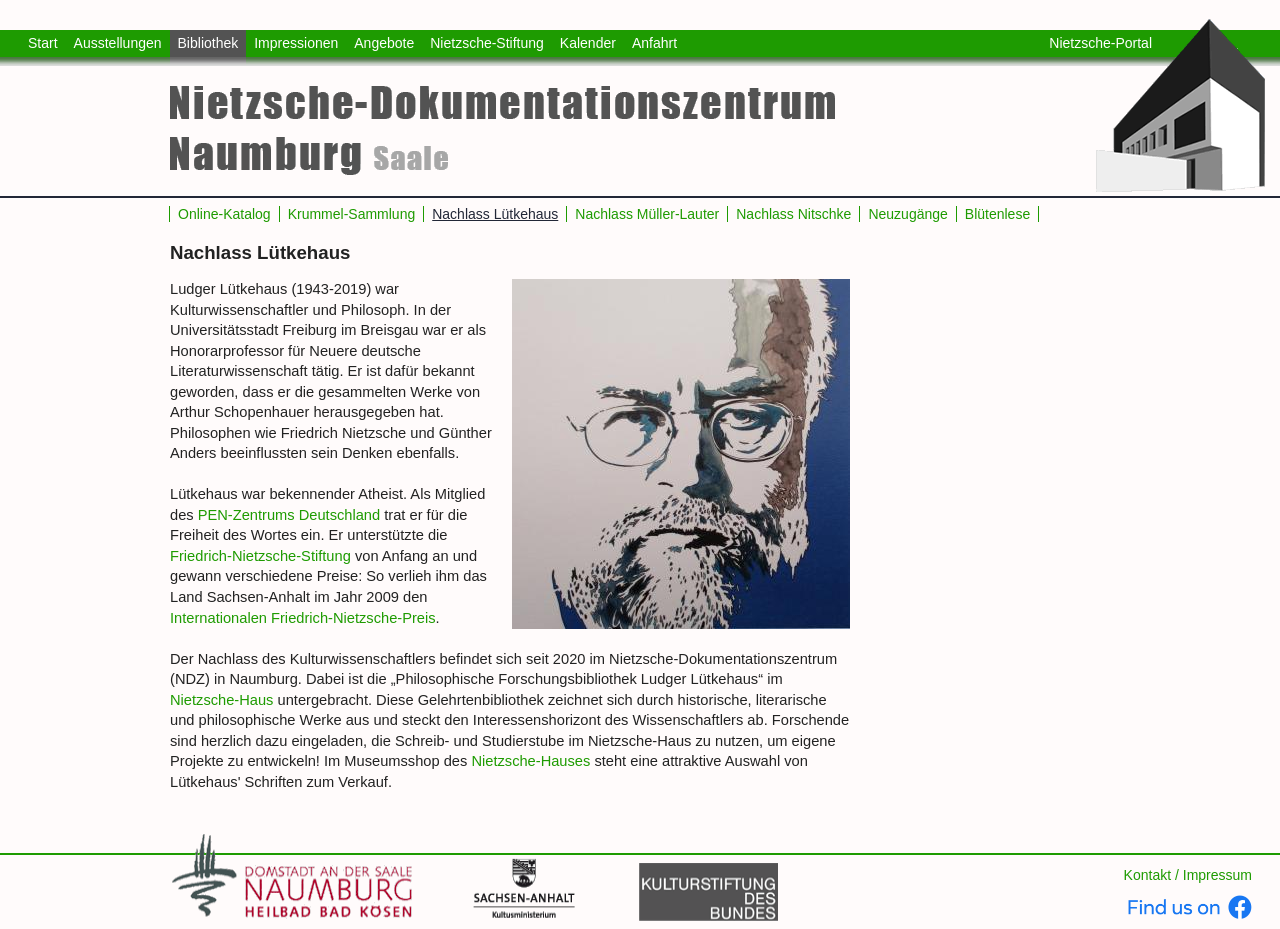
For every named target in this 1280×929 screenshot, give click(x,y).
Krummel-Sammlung (352, 214)
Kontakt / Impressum (1188, 875)
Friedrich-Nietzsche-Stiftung (260, 556)
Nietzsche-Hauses (530, 761)
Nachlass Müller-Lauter (647, 214)
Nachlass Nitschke (793, 214)
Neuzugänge (907, 214)
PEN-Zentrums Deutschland (289, 515)
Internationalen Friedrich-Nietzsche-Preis (303, 618)
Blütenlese (997, 214)
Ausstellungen (118, 43)
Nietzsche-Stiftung (487, 43)
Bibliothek (208, 43)
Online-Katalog (224, 214)
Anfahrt (654, 43)
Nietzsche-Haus (221, 700)
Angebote (384, 43)
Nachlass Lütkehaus (495, 214)
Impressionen (296, 43)
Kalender (588, 43)
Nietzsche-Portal (1100, 43)
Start (43, 43)
